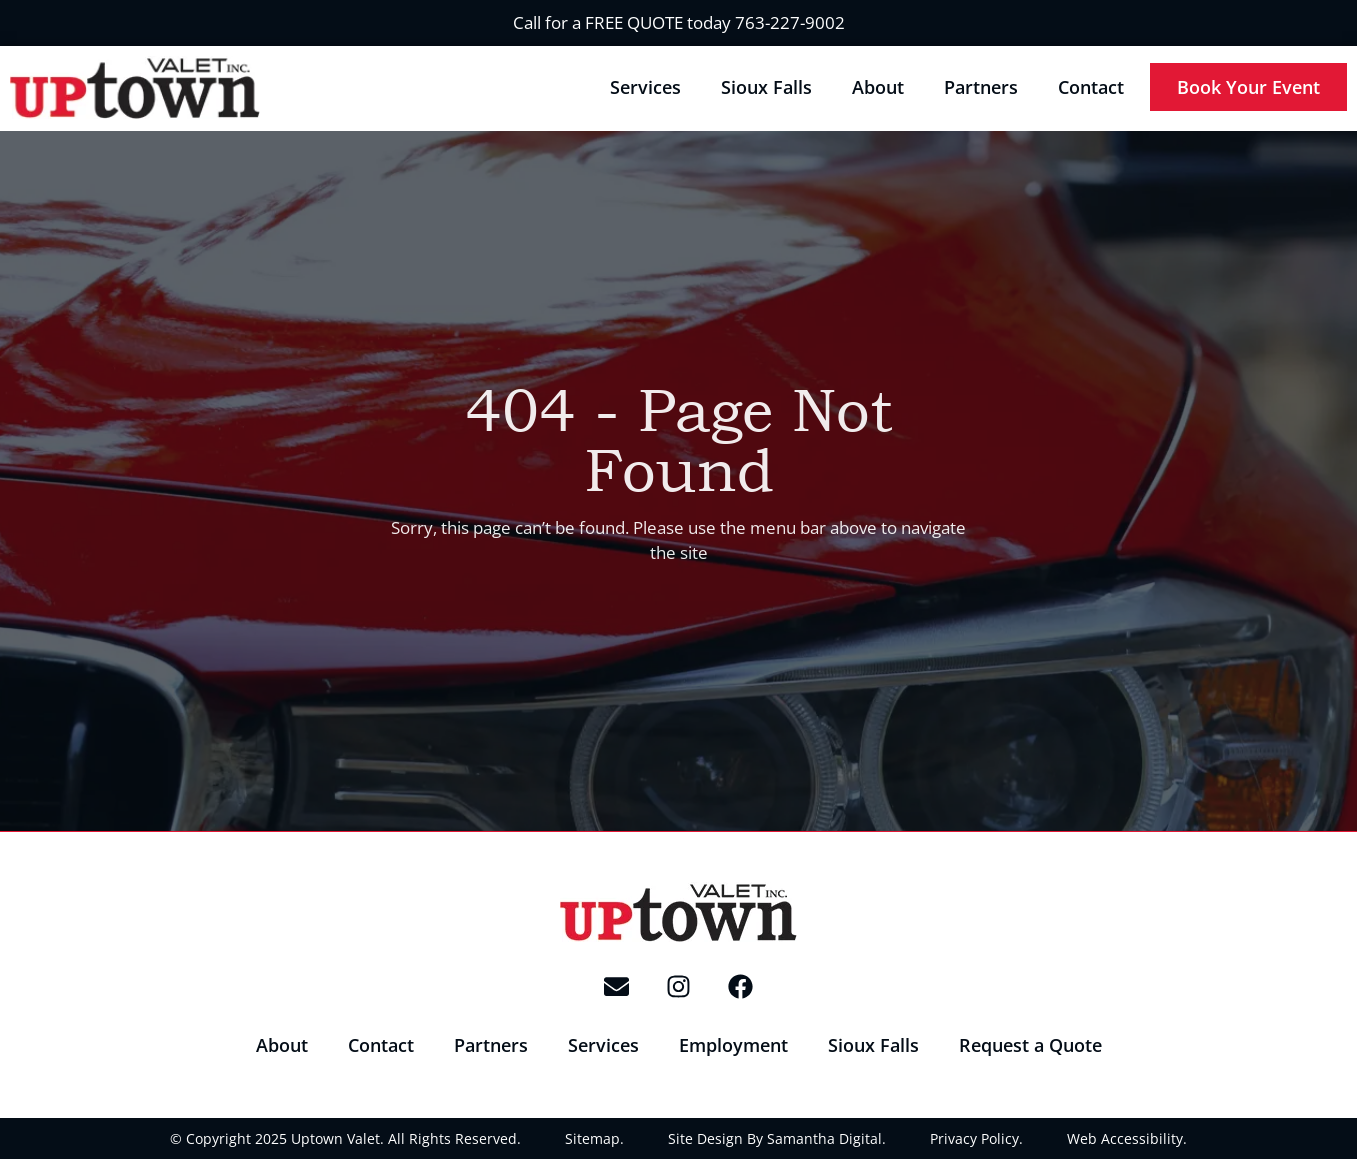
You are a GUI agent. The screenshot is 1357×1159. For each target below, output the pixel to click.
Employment (733, 1045)
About (878, 87)
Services (645, 87)
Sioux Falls (766, 87)
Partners (981, 87)
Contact (1091, 87)
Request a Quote (1030, 1045)
